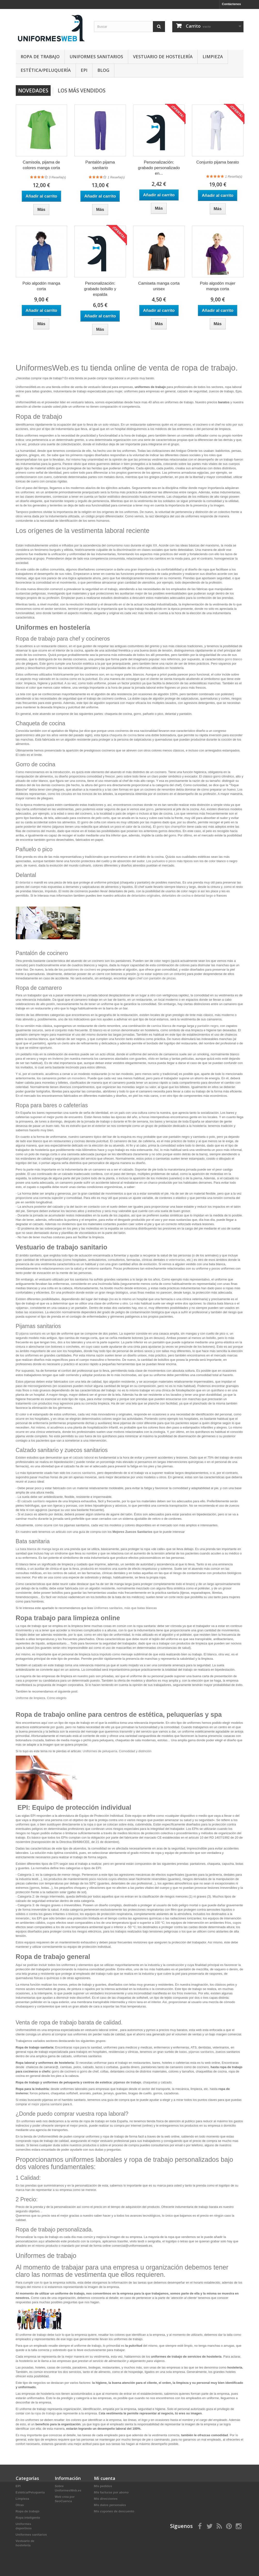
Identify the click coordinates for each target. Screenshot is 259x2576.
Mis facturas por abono (111, 2492)
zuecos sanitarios (83, 1473)
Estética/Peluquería (46, 70)
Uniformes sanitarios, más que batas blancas (125, 1608)
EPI (84, 70)
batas (183, 2052)
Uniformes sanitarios (96, 56)
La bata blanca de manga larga (37, 1549)
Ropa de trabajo (40, 56)
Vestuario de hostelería (163, 56)
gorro (149, 809)
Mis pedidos (103, 2486)
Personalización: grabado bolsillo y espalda (100, 289)
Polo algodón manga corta (41, 286)
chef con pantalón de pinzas (156, 978)
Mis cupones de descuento (114, 2511)
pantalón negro (208, 1026)
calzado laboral (83, 1457)
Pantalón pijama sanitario (100, 165)
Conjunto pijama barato (217, 162)
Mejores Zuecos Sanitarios (132, 1532)
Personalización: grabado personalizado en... (159, 168)
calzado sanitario (33, 1501)
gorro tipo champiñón (171, 826)
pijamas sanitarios (201, 2052)
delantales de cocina (176, 895)
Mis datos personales (110, 2505)
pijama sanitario (30, 1333)
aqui (41, 2241)
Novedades (33, 90)
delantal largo (203, 895)
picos (172, 861)
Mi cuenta (104, 2478)
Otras (20, 2505)
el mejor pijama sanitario (45, 2104)
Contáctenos (231, 4)
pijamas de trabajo (127, 2082)
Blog (103, 70)
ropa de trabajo (45, 2413)
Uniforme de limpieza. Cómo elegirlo (41, 1698)
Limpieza (213, 56)
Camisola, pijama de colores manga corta (41, 165)
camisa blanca (161, 1026)
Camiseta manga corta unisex (159, 286)
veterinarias (177, 1260)
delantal (25, 882)
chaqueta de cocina (123, 735)
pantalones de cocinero (80, 969)
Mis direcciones (106, 2499)
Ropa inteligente (28, 2517)
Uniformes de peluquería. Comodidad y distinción (117, 1751)
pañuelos (158, 861)
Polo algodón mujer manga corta (217, 286)
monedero (79, 1078)
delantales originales (145, 895)
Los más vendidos (81, 90)
